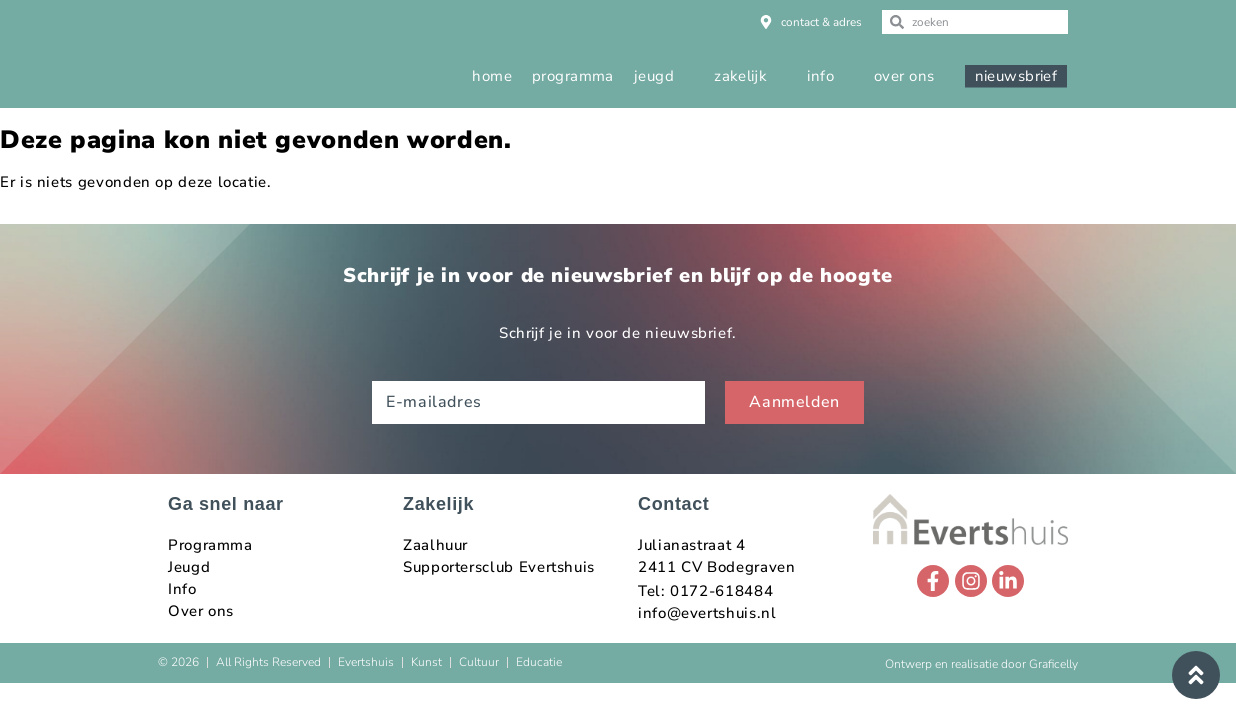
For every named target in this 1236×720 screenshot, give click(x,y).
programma (573, 76)
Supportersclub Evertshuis (499, 567)
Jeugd (189, 567)
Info (182, 589)
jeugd (654, 76)
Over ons (201, 611)
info (820, 76)
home (492, 76)
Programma (210, 545)
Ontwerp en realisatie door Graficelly (981, 664)
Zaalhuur (435, 545)
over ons (904, 76)
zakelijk (740, 76)
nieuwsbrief (1016, 76)
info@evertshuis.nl (707, 613)
